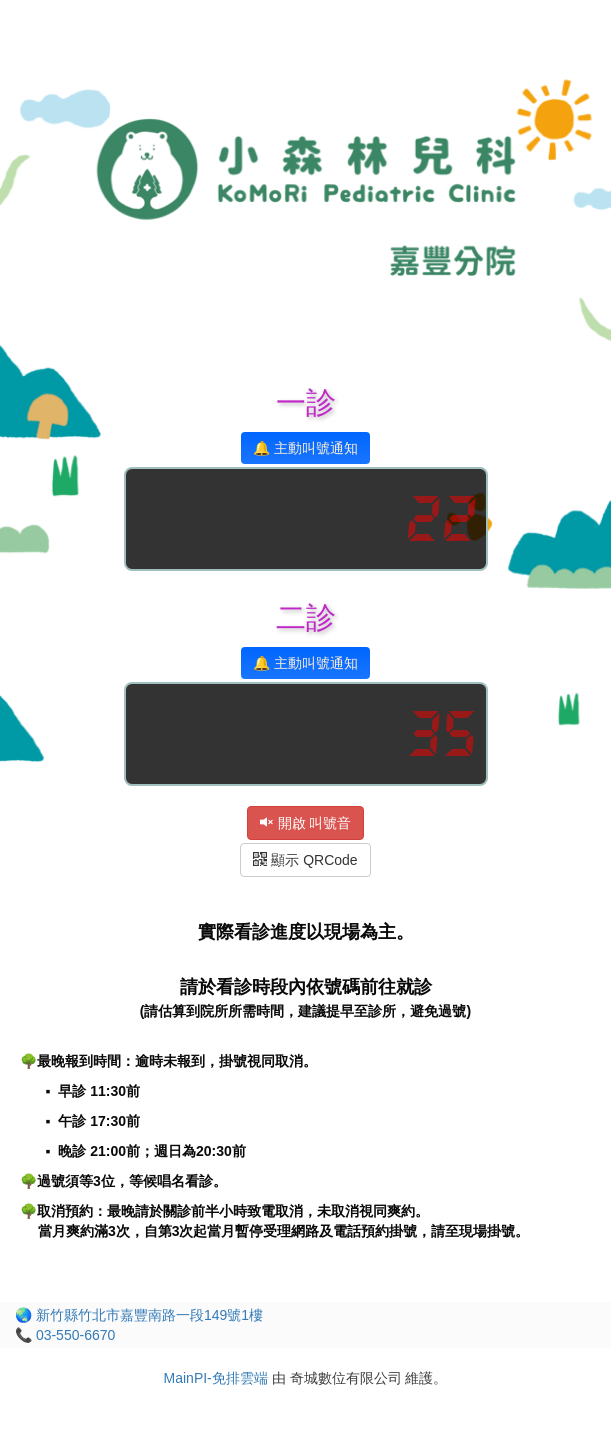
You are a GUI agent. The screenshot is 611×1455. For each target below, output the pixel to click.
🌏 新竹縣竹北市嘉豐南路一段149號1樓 (139, 1315)
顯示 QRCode (305, 860)
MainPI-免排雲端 (216, 1378)
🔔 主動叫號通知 (305, 448)
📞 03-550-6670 (65, 1335)
